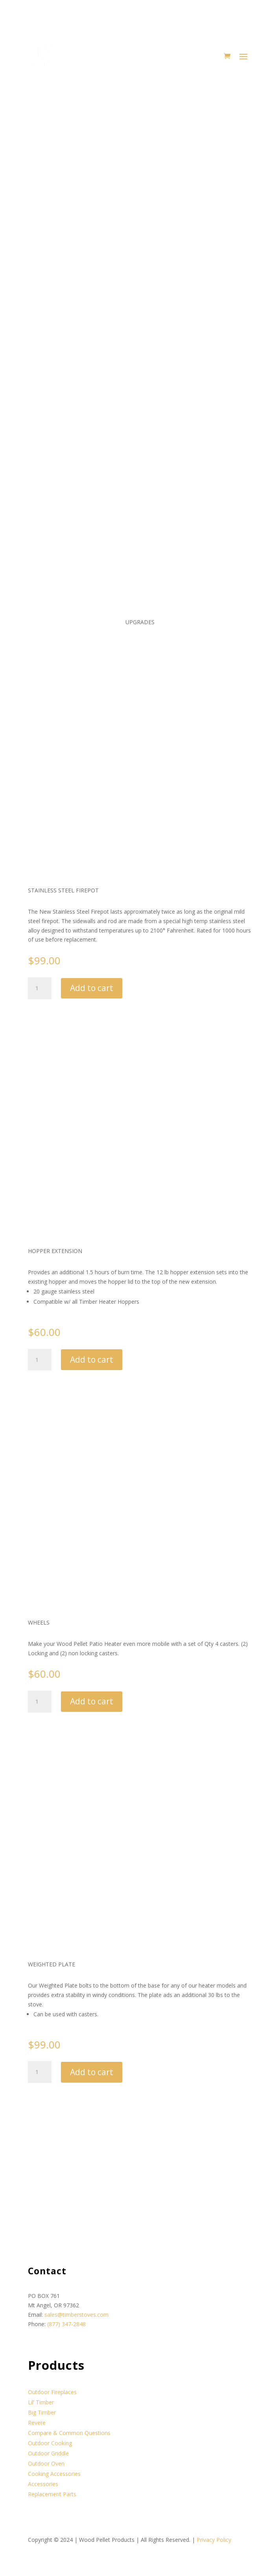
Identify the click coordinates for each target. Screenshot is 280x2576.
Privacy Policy (214, 2539)
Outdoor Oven (46, 2463)
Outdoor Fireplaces (52, 2392)
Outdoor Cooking (50, 2443)
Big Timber (42, 2412)
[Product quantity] (40, 988)
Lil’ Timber (41, 2402)
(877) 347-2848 (66, 2324)
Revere (37, 2422)
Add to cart (91, 987)
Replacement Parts (52, 2494)
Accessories (43, 2484)
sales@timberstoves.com (76, 2314)
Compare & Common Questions (69, 2433)
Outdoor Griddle (48, 2453)
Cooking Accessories (54, 2473)
